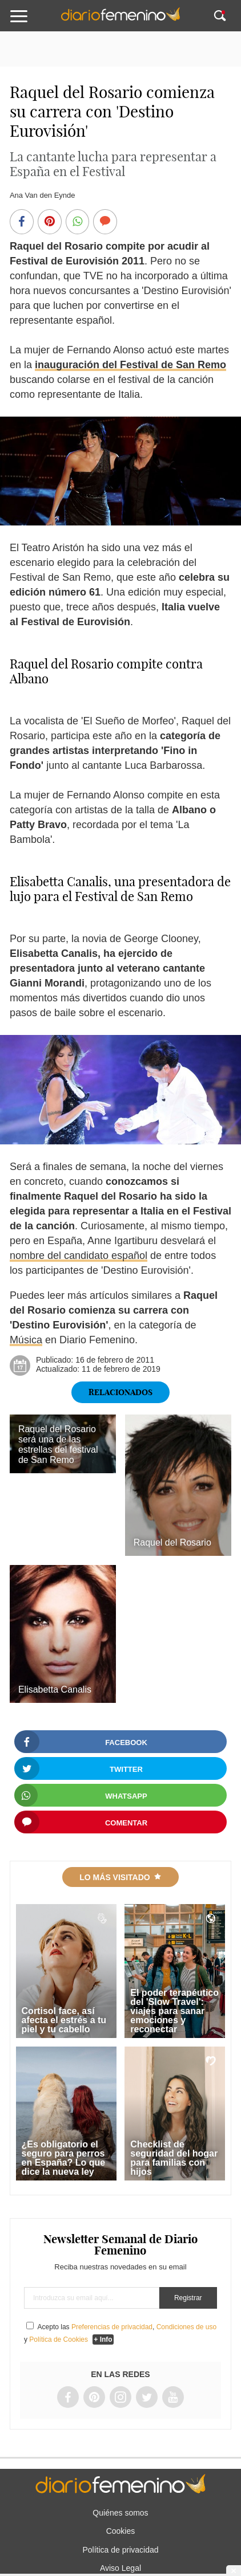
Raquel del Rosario (172, 1542)
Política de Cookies (58, 2339)
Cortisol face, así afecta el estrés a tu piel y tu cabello (64, 2020)
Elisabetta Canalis (54, 1689)
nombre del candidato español (78, 1255)
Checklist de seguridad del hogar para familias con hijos (174, 2157)
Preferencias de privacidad (111, 2327)
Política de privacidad (120, 2549)
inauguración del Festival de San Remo (130, 364)
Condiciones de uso (186, 2327)
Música (26, 1340)
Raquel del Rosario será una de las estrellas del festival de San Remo (58, 1444)
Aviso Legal (120, 2568)
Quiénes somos (120, 2512)
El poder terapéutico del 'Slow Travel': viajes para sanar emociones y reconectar (174, 2011)
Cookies (120, 2531)
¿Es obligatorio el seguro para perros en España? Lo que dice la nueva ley (64, 2157)
